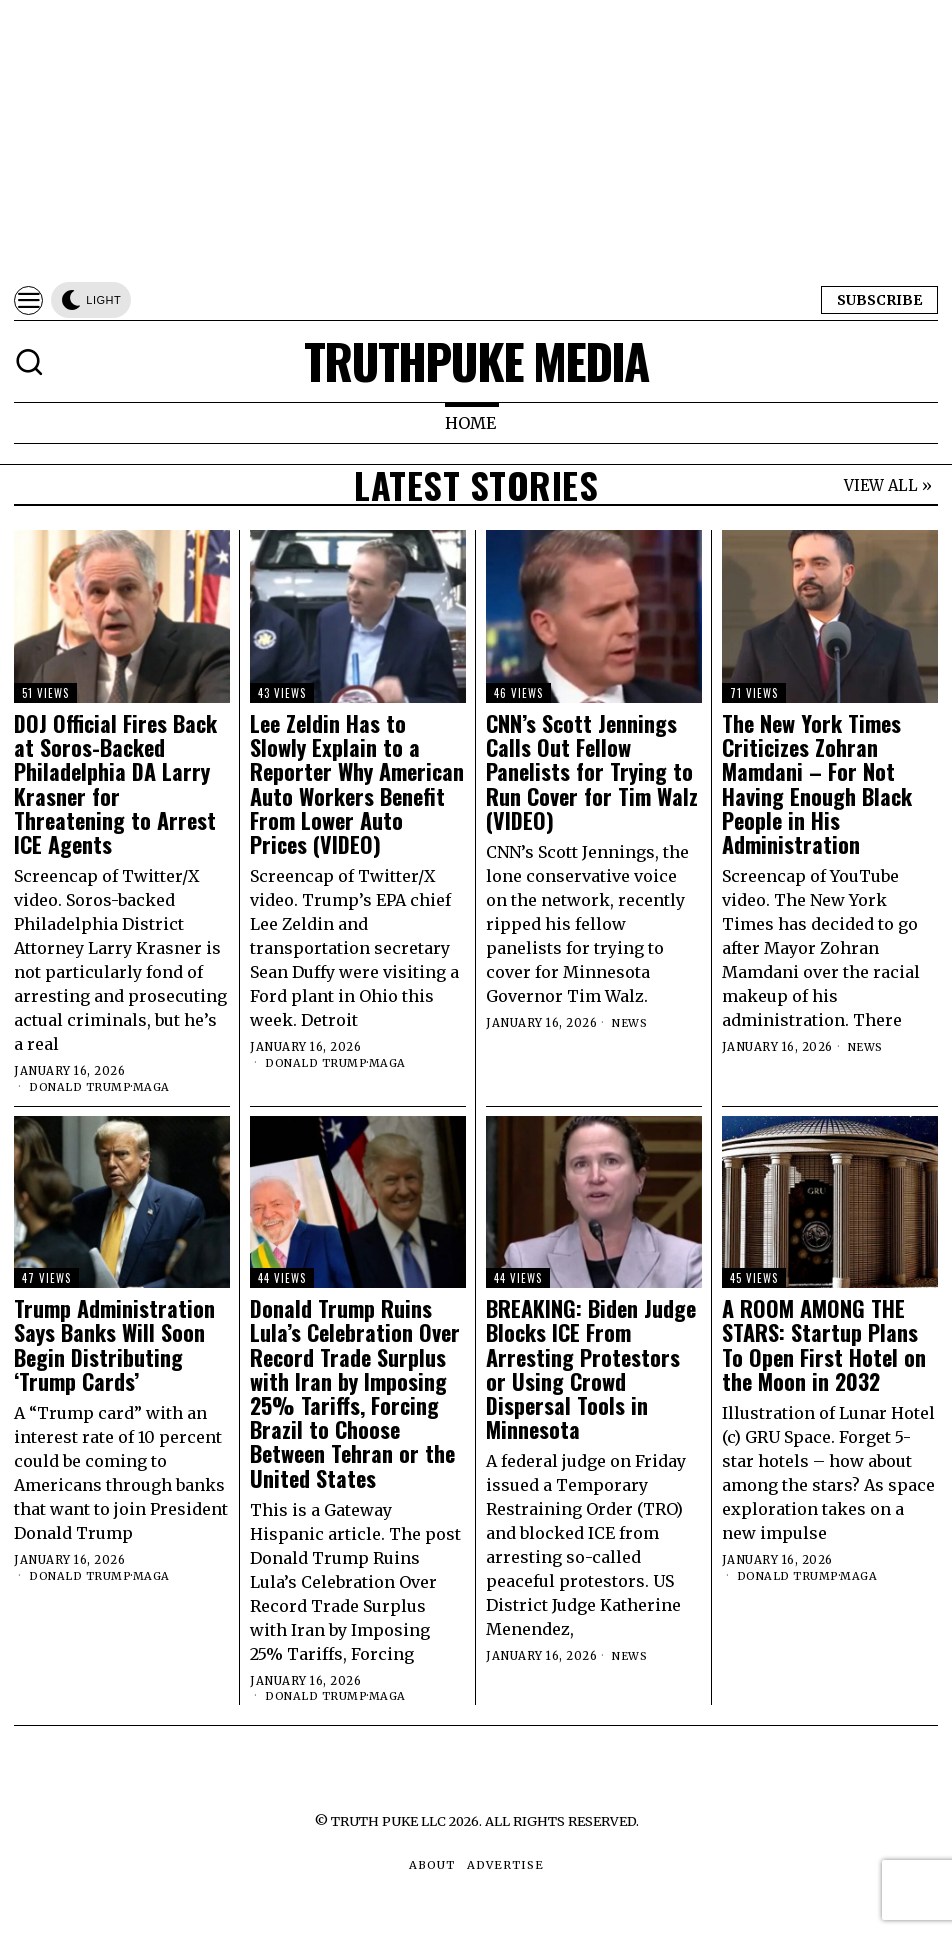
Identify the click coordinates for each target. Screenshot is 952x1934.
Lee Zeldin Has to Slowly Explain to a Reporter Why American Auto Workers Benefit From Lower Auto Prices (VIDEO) (357, 783)
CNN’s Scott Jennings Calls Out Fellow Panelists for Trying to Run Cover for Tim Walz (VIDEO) (592, 771)
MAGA (153, 1087)
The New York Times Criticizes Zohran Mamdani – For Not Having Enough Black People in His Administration (817, 783)
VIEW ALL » (888, 485)
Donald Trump (80, 1087)
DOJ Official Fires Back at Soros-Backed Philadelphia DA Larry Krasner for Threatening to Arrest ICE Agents (115, 783)
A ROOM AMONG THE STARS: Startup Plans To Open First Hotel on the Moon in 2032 (824, 1344)
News (630, 1023)
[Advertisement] (476, 140)
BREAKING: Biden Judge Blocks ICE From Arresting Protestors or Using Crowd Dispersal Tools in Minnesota (591, 1368)
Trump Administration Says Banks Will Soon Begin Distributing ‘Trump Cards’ (114, 1344)
